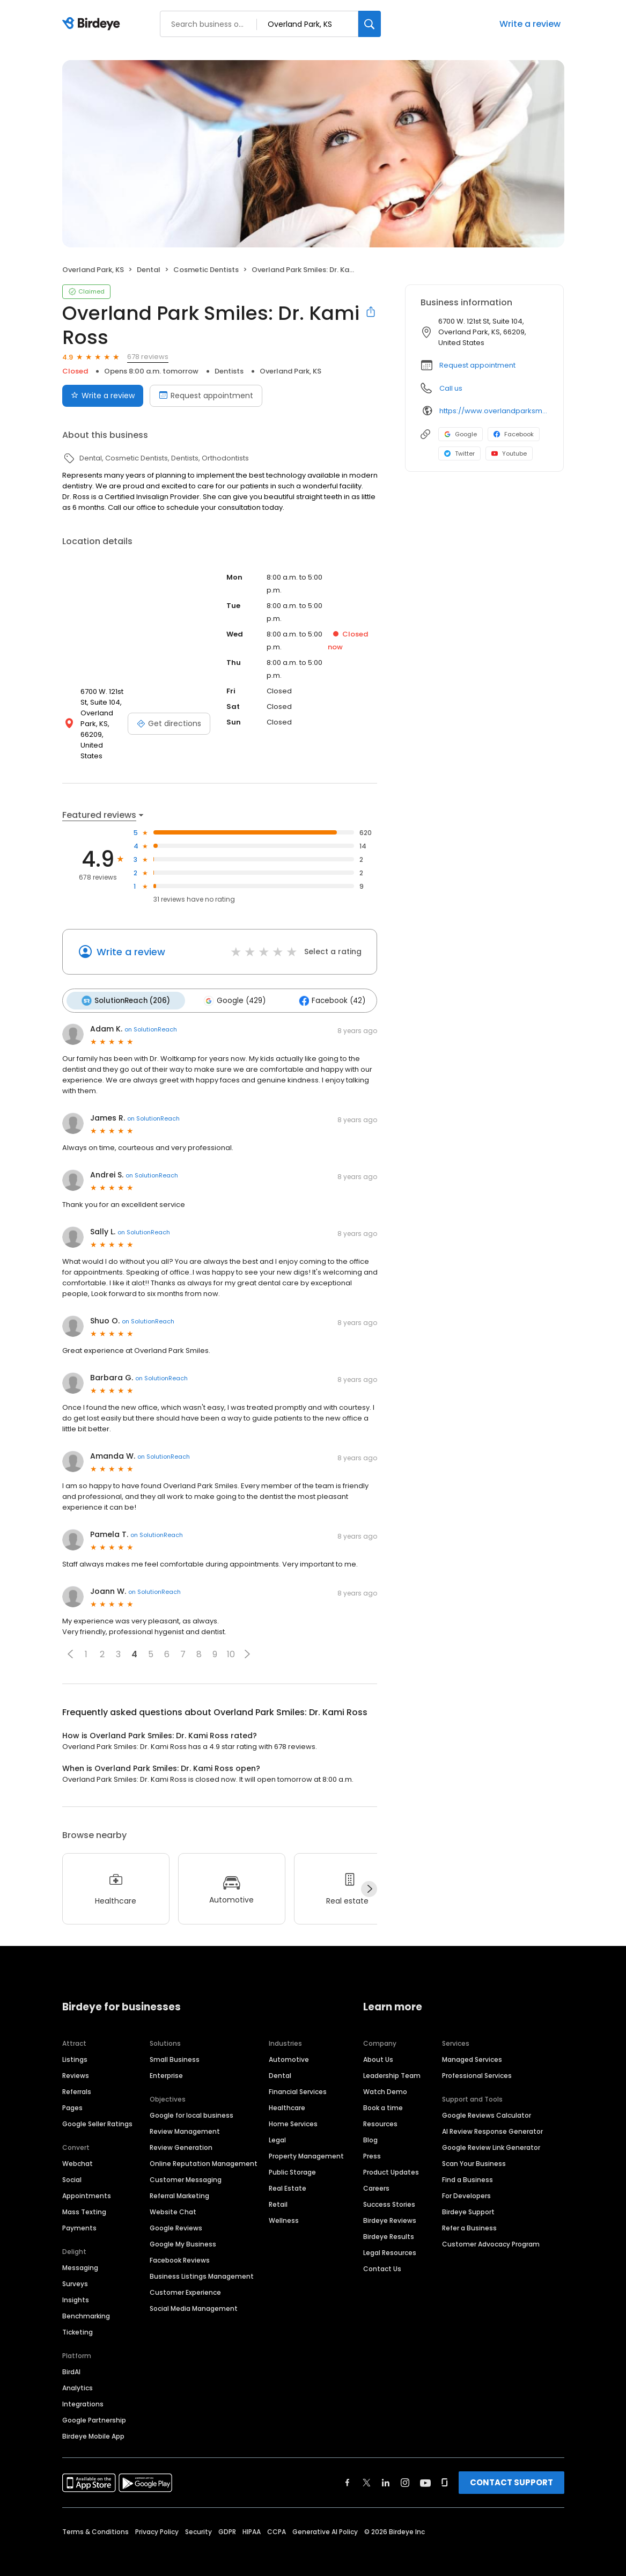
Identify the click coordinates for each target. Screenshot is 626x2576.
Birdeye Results (388, 2224)
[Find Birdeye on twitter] (367, 2470)
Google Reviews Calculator (486, 2102)
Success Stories (389, 2192)
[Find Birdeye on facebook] (347, 2470)
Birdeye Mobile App (93, 2423)
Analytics (77, 2375)
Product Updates (391, 2159)
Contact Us (382, 2256)
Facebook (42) (326, 989)
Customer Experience (185, 2280)
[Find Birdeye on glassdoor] (444, 2470)
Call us (450, 388)
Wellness (284, 2208)
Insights (75, 2287)
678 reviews (147, 357)
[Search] (369, 24)
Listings (74, 2047)
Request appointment (477, 365)
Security (198, 2519)
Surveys (75, 2271)
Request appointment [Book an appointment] (206, 395)
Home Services (293, 2111)
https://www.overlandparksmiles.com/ (493, 411)
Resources (380, 2111)
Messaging (80, 2255)
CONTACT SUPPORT (511, 2470)
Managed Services (472, 2047)
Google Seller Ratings (97, 2111)
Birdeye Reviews (389, 2208)
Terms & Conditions (95, 2519)
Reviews (75, 2063)
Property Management (306, 2143)
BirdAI (71, 2359)
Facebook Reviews (180, 2247)
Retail (278, 2192)
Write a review (530, 24)
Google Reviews (176, 2215)
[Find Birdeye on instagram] (405, 2470)
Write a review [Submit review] (103, 395)
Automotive (289, 2047)
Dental (280, 2063)
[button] (70, 1641)
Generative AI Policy (325, 2519)
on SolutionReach (150, 1017)
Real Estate (287, 2175)
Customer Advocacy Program (491, 2231)
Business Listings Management (202, 2263)
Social (72, 2167)
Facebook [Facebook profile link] (514, 434)
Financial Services (298, 2079)
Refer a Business (469, 2215)
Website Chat (173, 2199)
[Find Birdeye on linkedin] (385, 2470)
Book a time (383, 2095)
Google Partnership (94, 2407)
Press (372, 2143)
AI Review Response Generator (492, 2119)
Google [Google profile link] (460, 434)
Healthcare (287, 2095)
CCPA (276, 2519)
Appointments (86, 2183)
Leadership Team (392, 2063)
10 (231, 1642)
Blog (370, 2127)
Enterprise (166, 2063)
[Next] (369, 1877)
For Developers (466, 2183)
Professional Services (477, 2063)
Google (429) (231, 989)
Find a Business (467, 2167)
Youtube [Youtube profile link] (509, 453)
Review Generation (181, 2135)
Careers (376, 2175)
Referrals (76, 2079)
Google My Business (183, 2231)
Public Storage (292, 2159)
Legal (277, 2127)
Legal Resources (389, 2240)
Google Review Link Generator (491, 2135)
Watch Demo (385, 2079)
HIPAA (251, 2519)
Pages (72, 2095)
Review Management (185, 2119)
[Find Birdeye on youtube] (425, 2470)
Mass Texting (84, 2199)
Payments (79, 2215)
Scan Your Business (474, 2151)
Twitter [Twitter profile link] (459, 453)
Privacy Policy (157, 2519)
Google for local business (191, 2102)
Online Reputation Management (203, 2151)
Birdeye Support (468, 2199)
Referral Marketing (179, 2183)
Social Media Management (194, 2296)
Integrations (83, 2391)
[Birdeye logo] (93, 24)
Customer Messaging (186, 2167)
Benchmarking (86, 2303)
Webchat (77, 2151)
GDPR (227, 2519)
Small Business (175, 2047)
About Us (378, 2047)
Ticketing (77, 2319)
